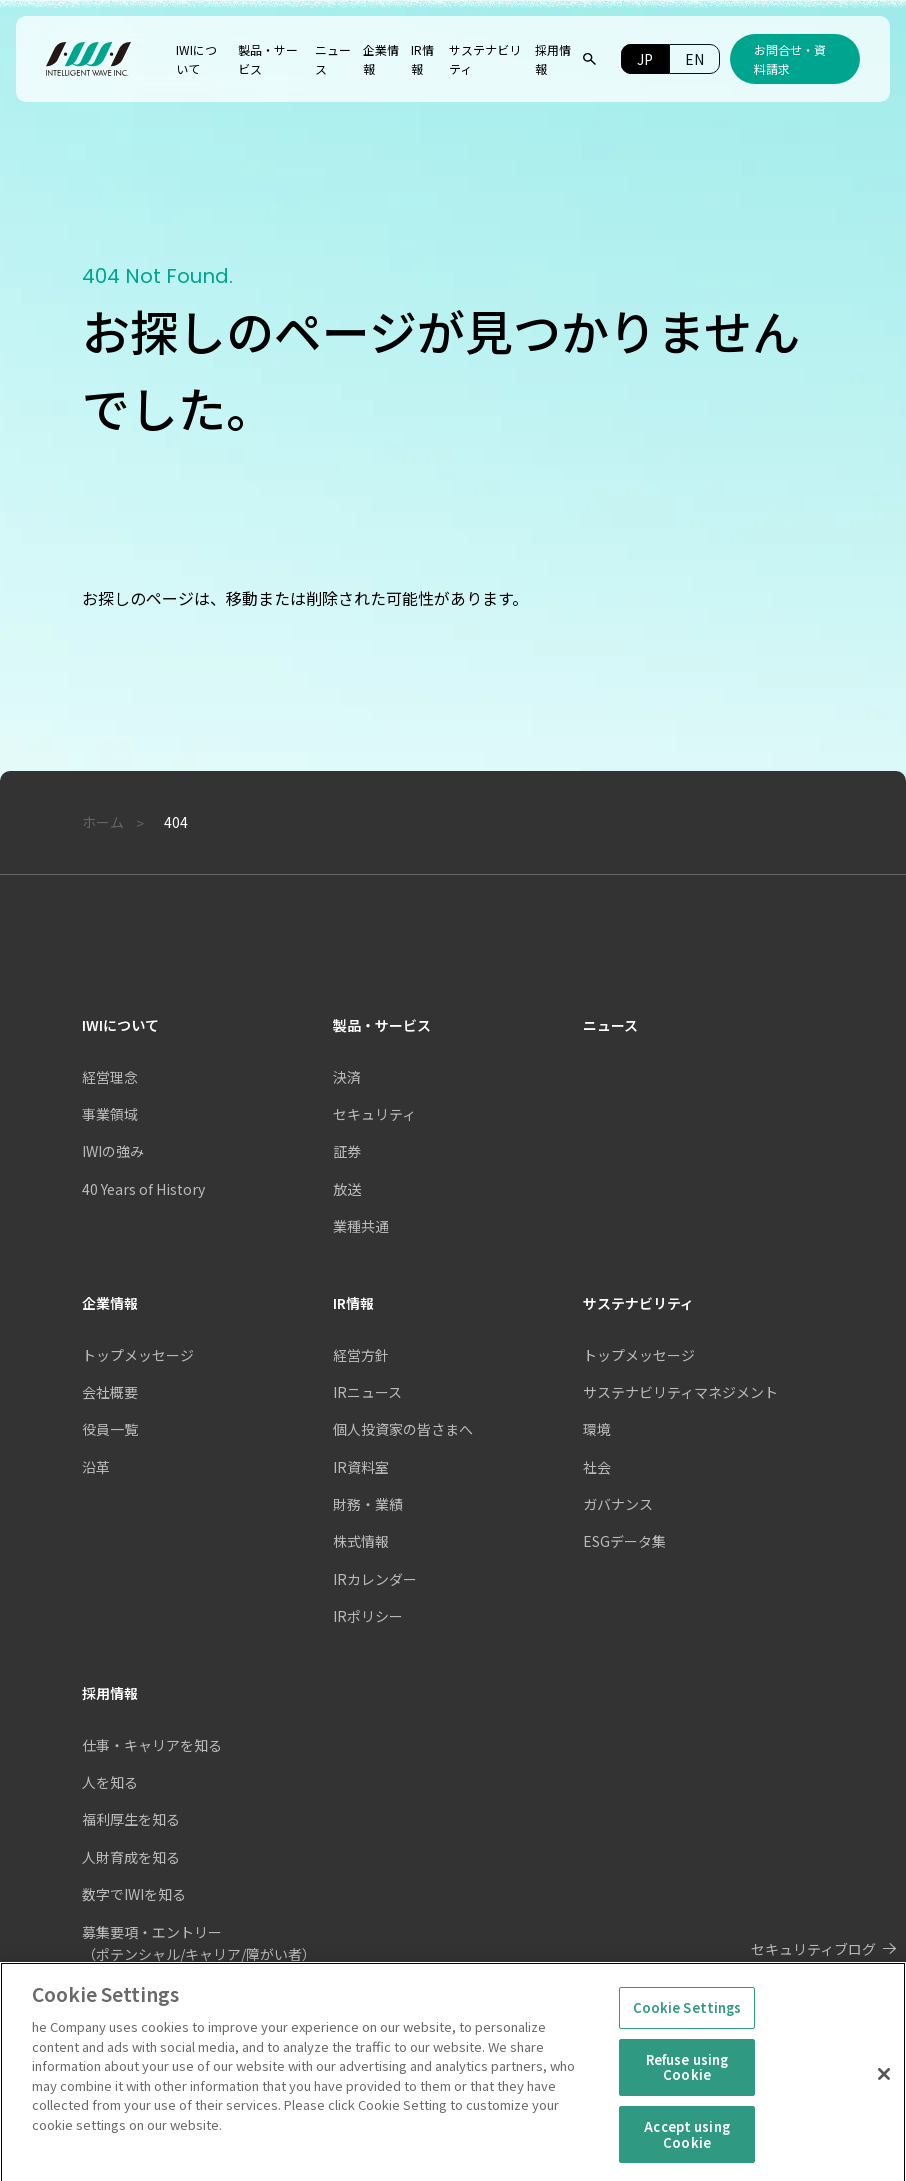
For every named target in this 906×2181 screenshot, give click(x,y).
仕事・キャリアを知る (152, 1745)
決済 (347, 1077)
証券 (347, 1151)
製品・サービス (382, 1025)
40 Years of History (143, 1189)
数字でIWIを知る (134, 1894)
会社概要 (110, 1392)
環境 (597, 1429)
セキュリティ (374, 1114)
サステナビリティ (638, 1303)
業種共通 (361, 1226)
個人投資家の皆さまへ (403, 1429)
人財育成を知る (131, 1857)
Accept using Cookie (687, 2142)
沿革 (96, 1467)
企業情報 (110, 1303)
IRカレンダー (375, 1579)
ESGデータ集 (624, 1541)
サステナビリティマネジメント (680, 1392)
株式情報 (361, 1541)
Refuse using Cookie (687, 2075)
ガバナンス (618, 1504)
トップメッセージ (138, 1355)
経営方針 (361, 1355)
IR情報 (353, 1303)
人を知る (110, 1782)
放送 (347, 1189)
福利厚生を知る (131, 1819)
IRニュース (367, 1392)
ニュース (610, 1025)
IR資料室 (361, 1467)
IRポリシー (368, 1616)
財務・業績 (368, 1504)
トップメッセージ (639, 1355)
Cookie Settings (687, 2015)
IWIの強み (113, 1151)
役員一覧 (110, 1429)
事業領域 (110, 1114)
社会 (597, 1467)
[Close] (884, 2083)
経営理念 (110, 1077)
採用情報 (110, 1693)
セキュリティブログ (813, 1949)
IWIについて (120, 1025)
